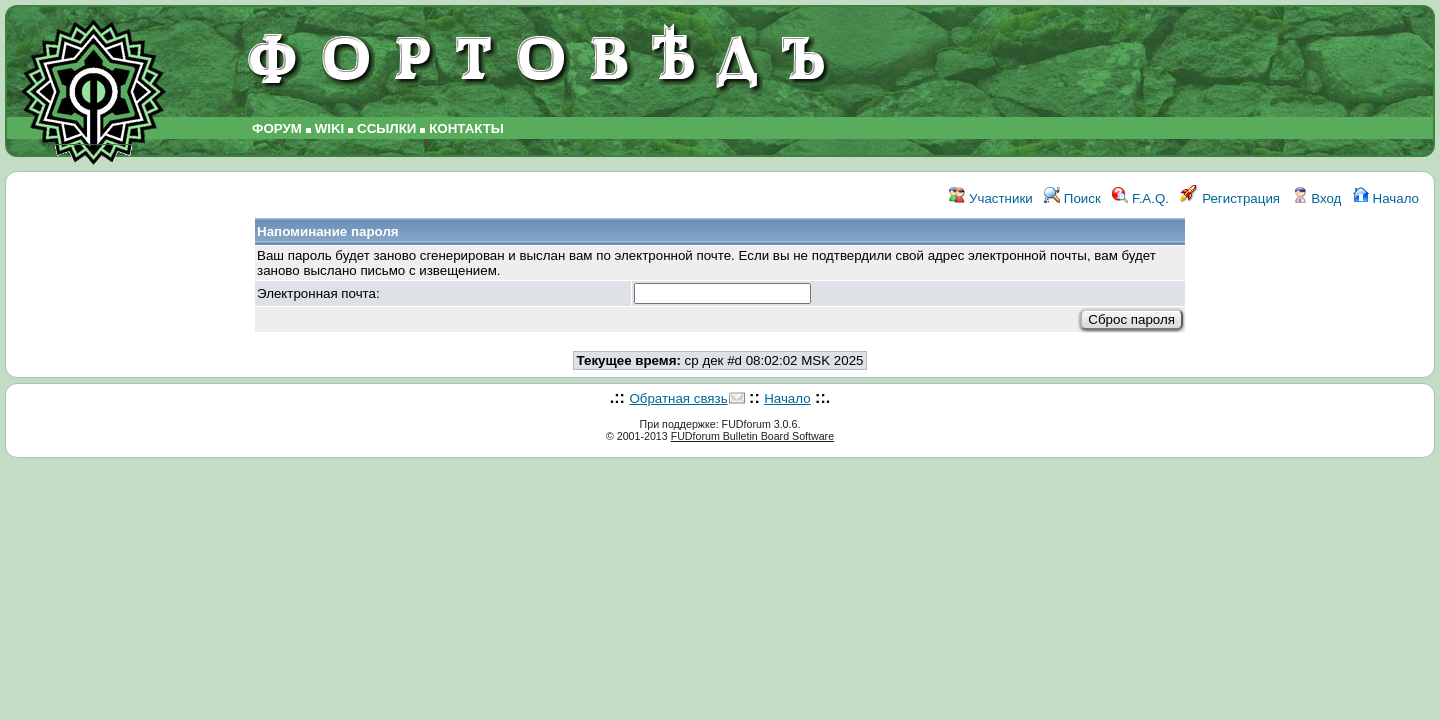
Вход (1317, 198)
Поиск (1072, 198)
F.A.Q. (1140, 198)
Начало (1386, 198)
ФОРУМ (277, 128)
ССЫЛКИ (386, 128)
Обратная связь (678, 398)
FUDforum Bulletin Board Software (752, 436)
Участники (990, 198)
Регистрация (1230, 198)
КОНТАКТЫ (466, 128)
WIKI (330, 128)
